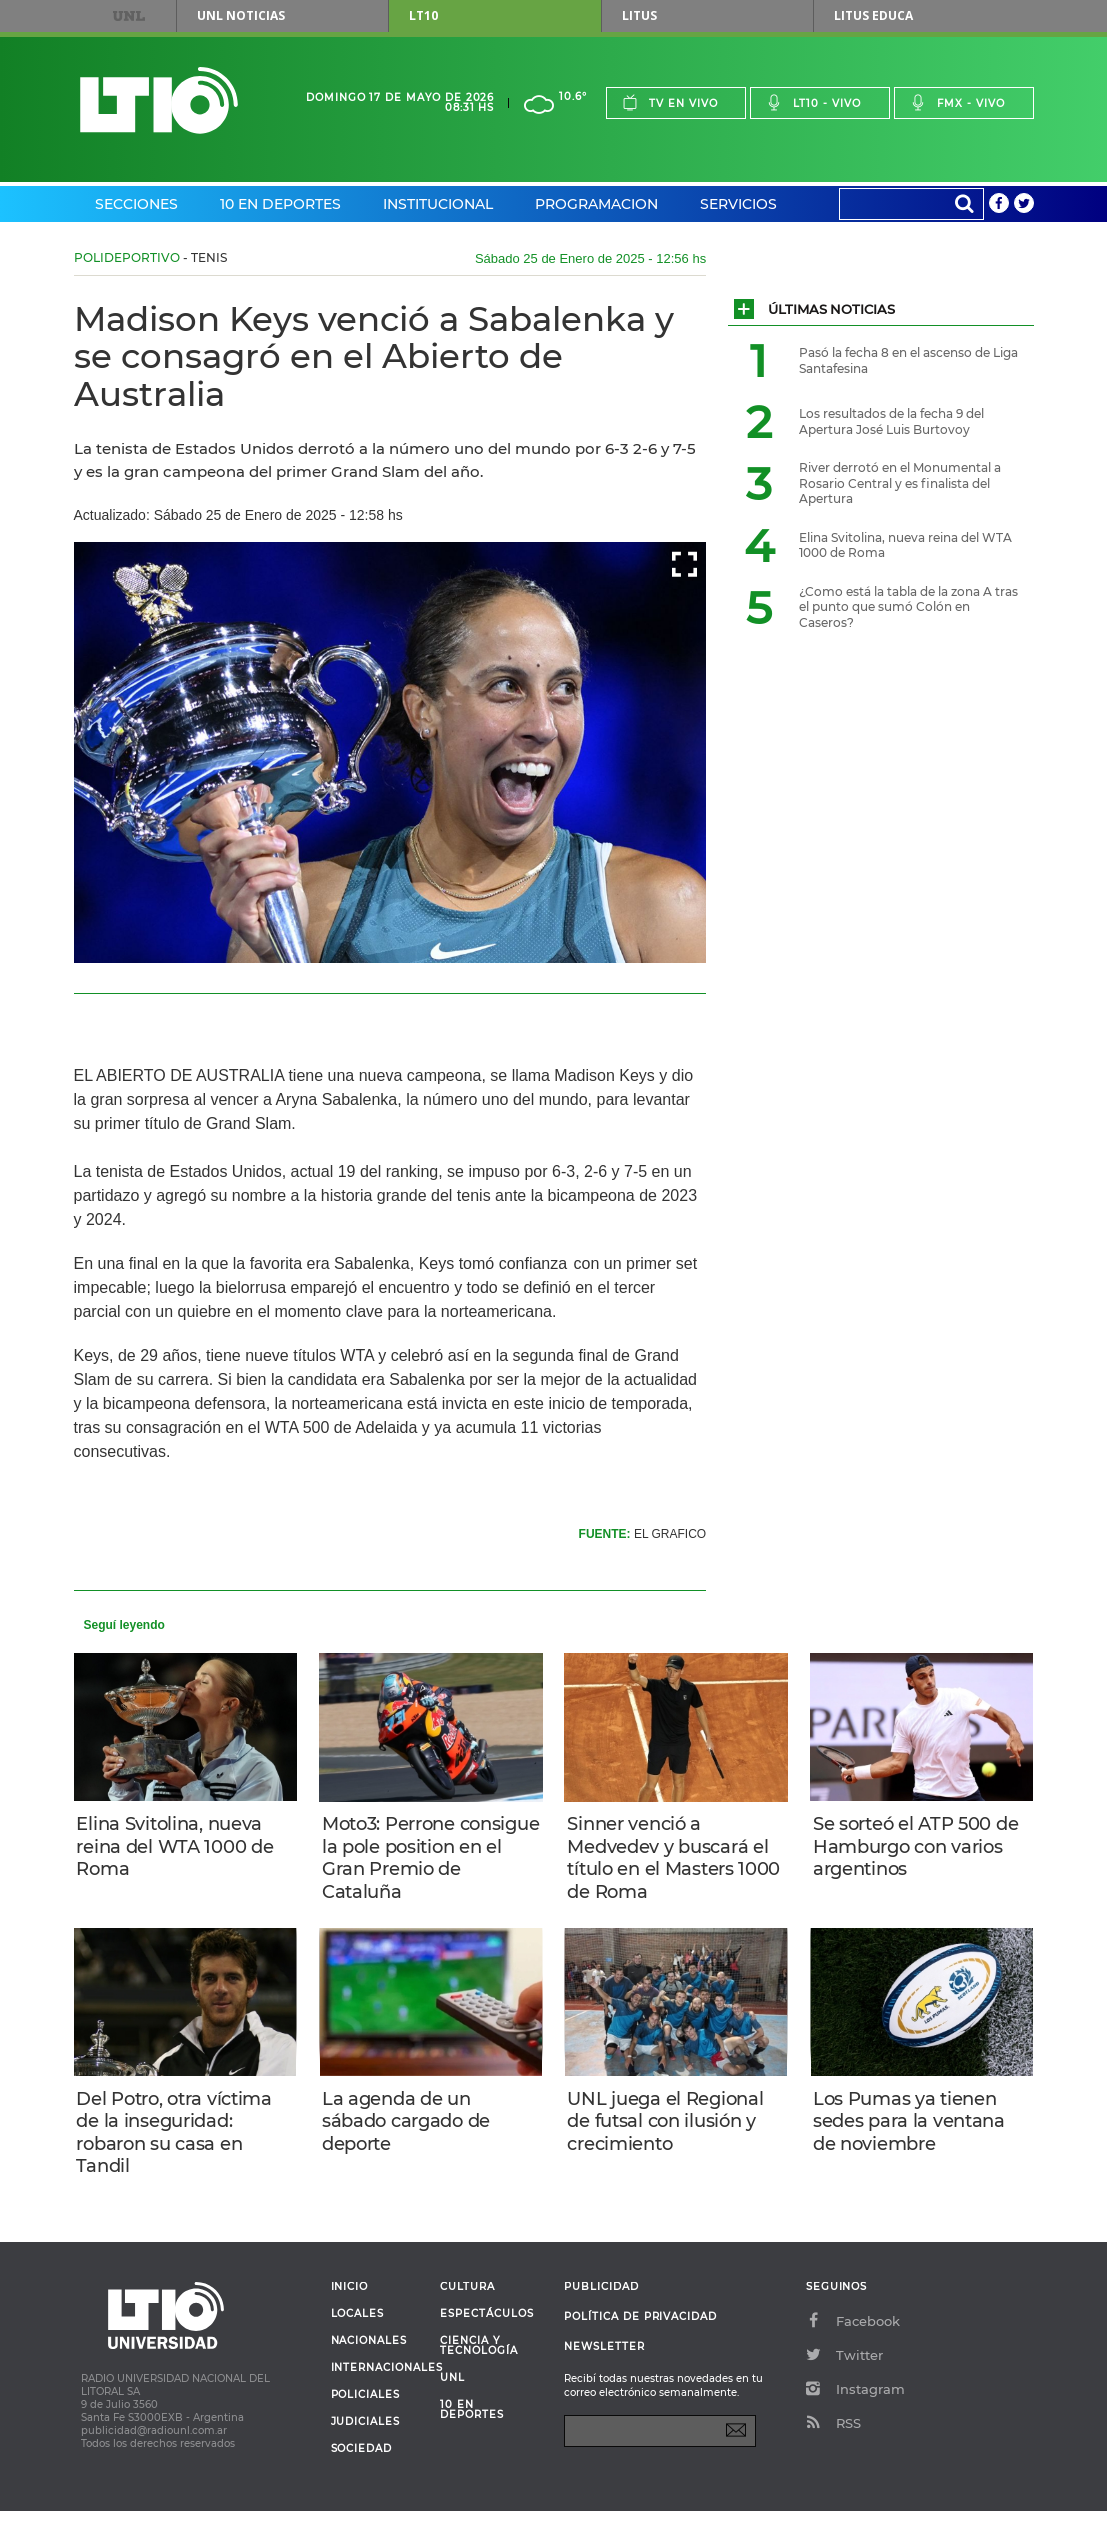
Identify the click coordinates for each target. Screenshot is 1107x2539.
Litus (639, 15)
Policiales (365, 2423)
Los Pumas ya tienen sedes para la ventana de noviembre (916, 2138)
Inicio (350, 2315)
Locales (358, 2342)
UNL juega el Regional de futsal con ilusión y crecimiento (672, 2138)
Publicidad (601, 2314)
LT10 (423, 15)
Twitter (844, 2383)
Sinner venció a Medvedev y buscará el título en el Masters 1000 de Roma (674, 1862)
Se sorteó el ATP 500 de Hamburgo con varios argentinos (909, 1850)
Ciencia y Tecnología (478, 2374)
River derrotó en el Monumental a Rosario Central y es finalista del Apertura (900, 483)
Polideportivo (127, 257)
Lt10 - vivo (813, 102)
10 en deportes (472, 2438)
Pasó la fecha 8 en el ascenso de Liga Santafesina (908, 360)
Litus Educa (873, 15)
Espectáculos (486, 2342)
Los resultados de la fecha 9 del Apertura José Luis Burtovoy (891, 421)
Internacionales (378, 2396)
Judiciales (365, 2450)
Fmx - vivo (957, 102)
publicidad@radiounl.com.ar (154, 2458)
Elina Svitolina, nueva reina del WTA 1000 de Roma (182, 1850)
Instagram (855, 2417)
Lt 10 (159, 100)
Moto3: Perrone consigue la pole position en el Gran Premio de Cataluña (417, 1862)
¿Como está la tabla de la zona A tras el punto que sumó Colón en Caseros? (908, 607)
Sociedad (362, 2477)
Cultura (467, 2315)
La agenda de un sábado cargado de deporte (413, 2138)
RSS (833, 2451)
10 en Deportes (280, 204)
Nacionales (369, 2369)
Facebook (853, 2349)
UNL (128, 16)
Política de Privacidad (640, 2344)
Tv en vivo (670, 102)
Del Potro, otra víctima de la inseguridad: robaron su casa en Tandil (181, 2150)
